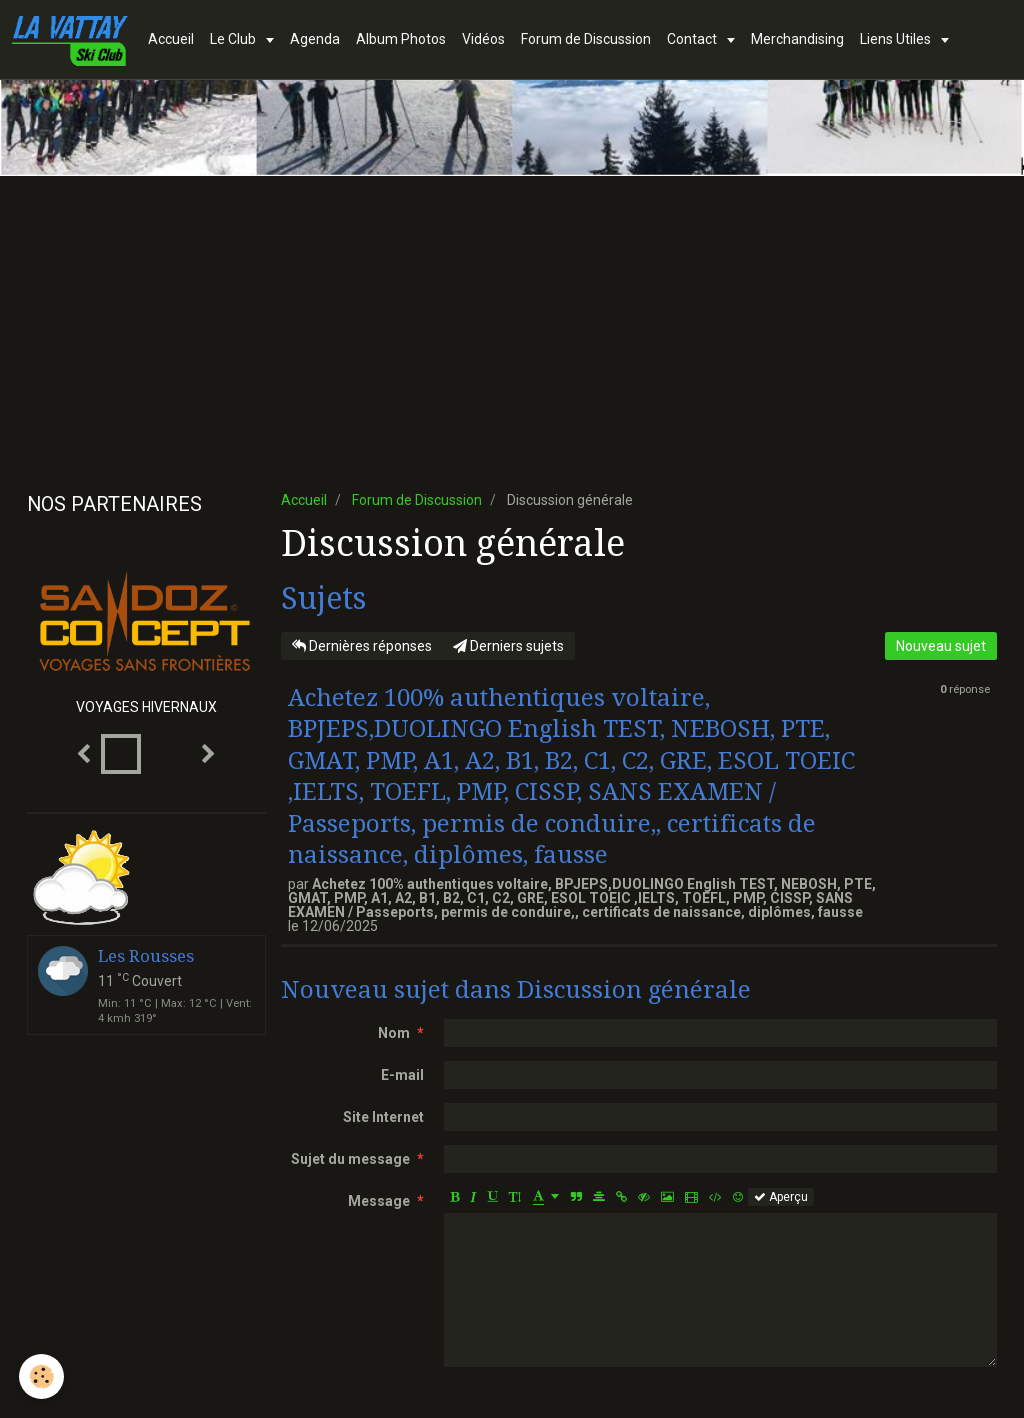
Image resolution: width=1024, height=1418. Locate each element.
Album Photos (401, 39)
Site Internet (383, 1116)
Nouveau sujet (941, 646)
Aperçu (781, 1197)
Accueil (171, 39)
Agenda (315, 39)
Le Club (234, 39)
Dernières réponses (362, 646)
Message (379, 1200)
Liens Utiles (897, 39)
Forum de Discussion (586, 39)
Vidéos (483, 39)
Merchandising (797, 39)
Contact (693, 39)
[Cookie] (42, 1376)
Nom (394, 1032)
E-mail (402, 1074)
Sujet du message (350, 1158)
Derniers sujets (508, 646)
